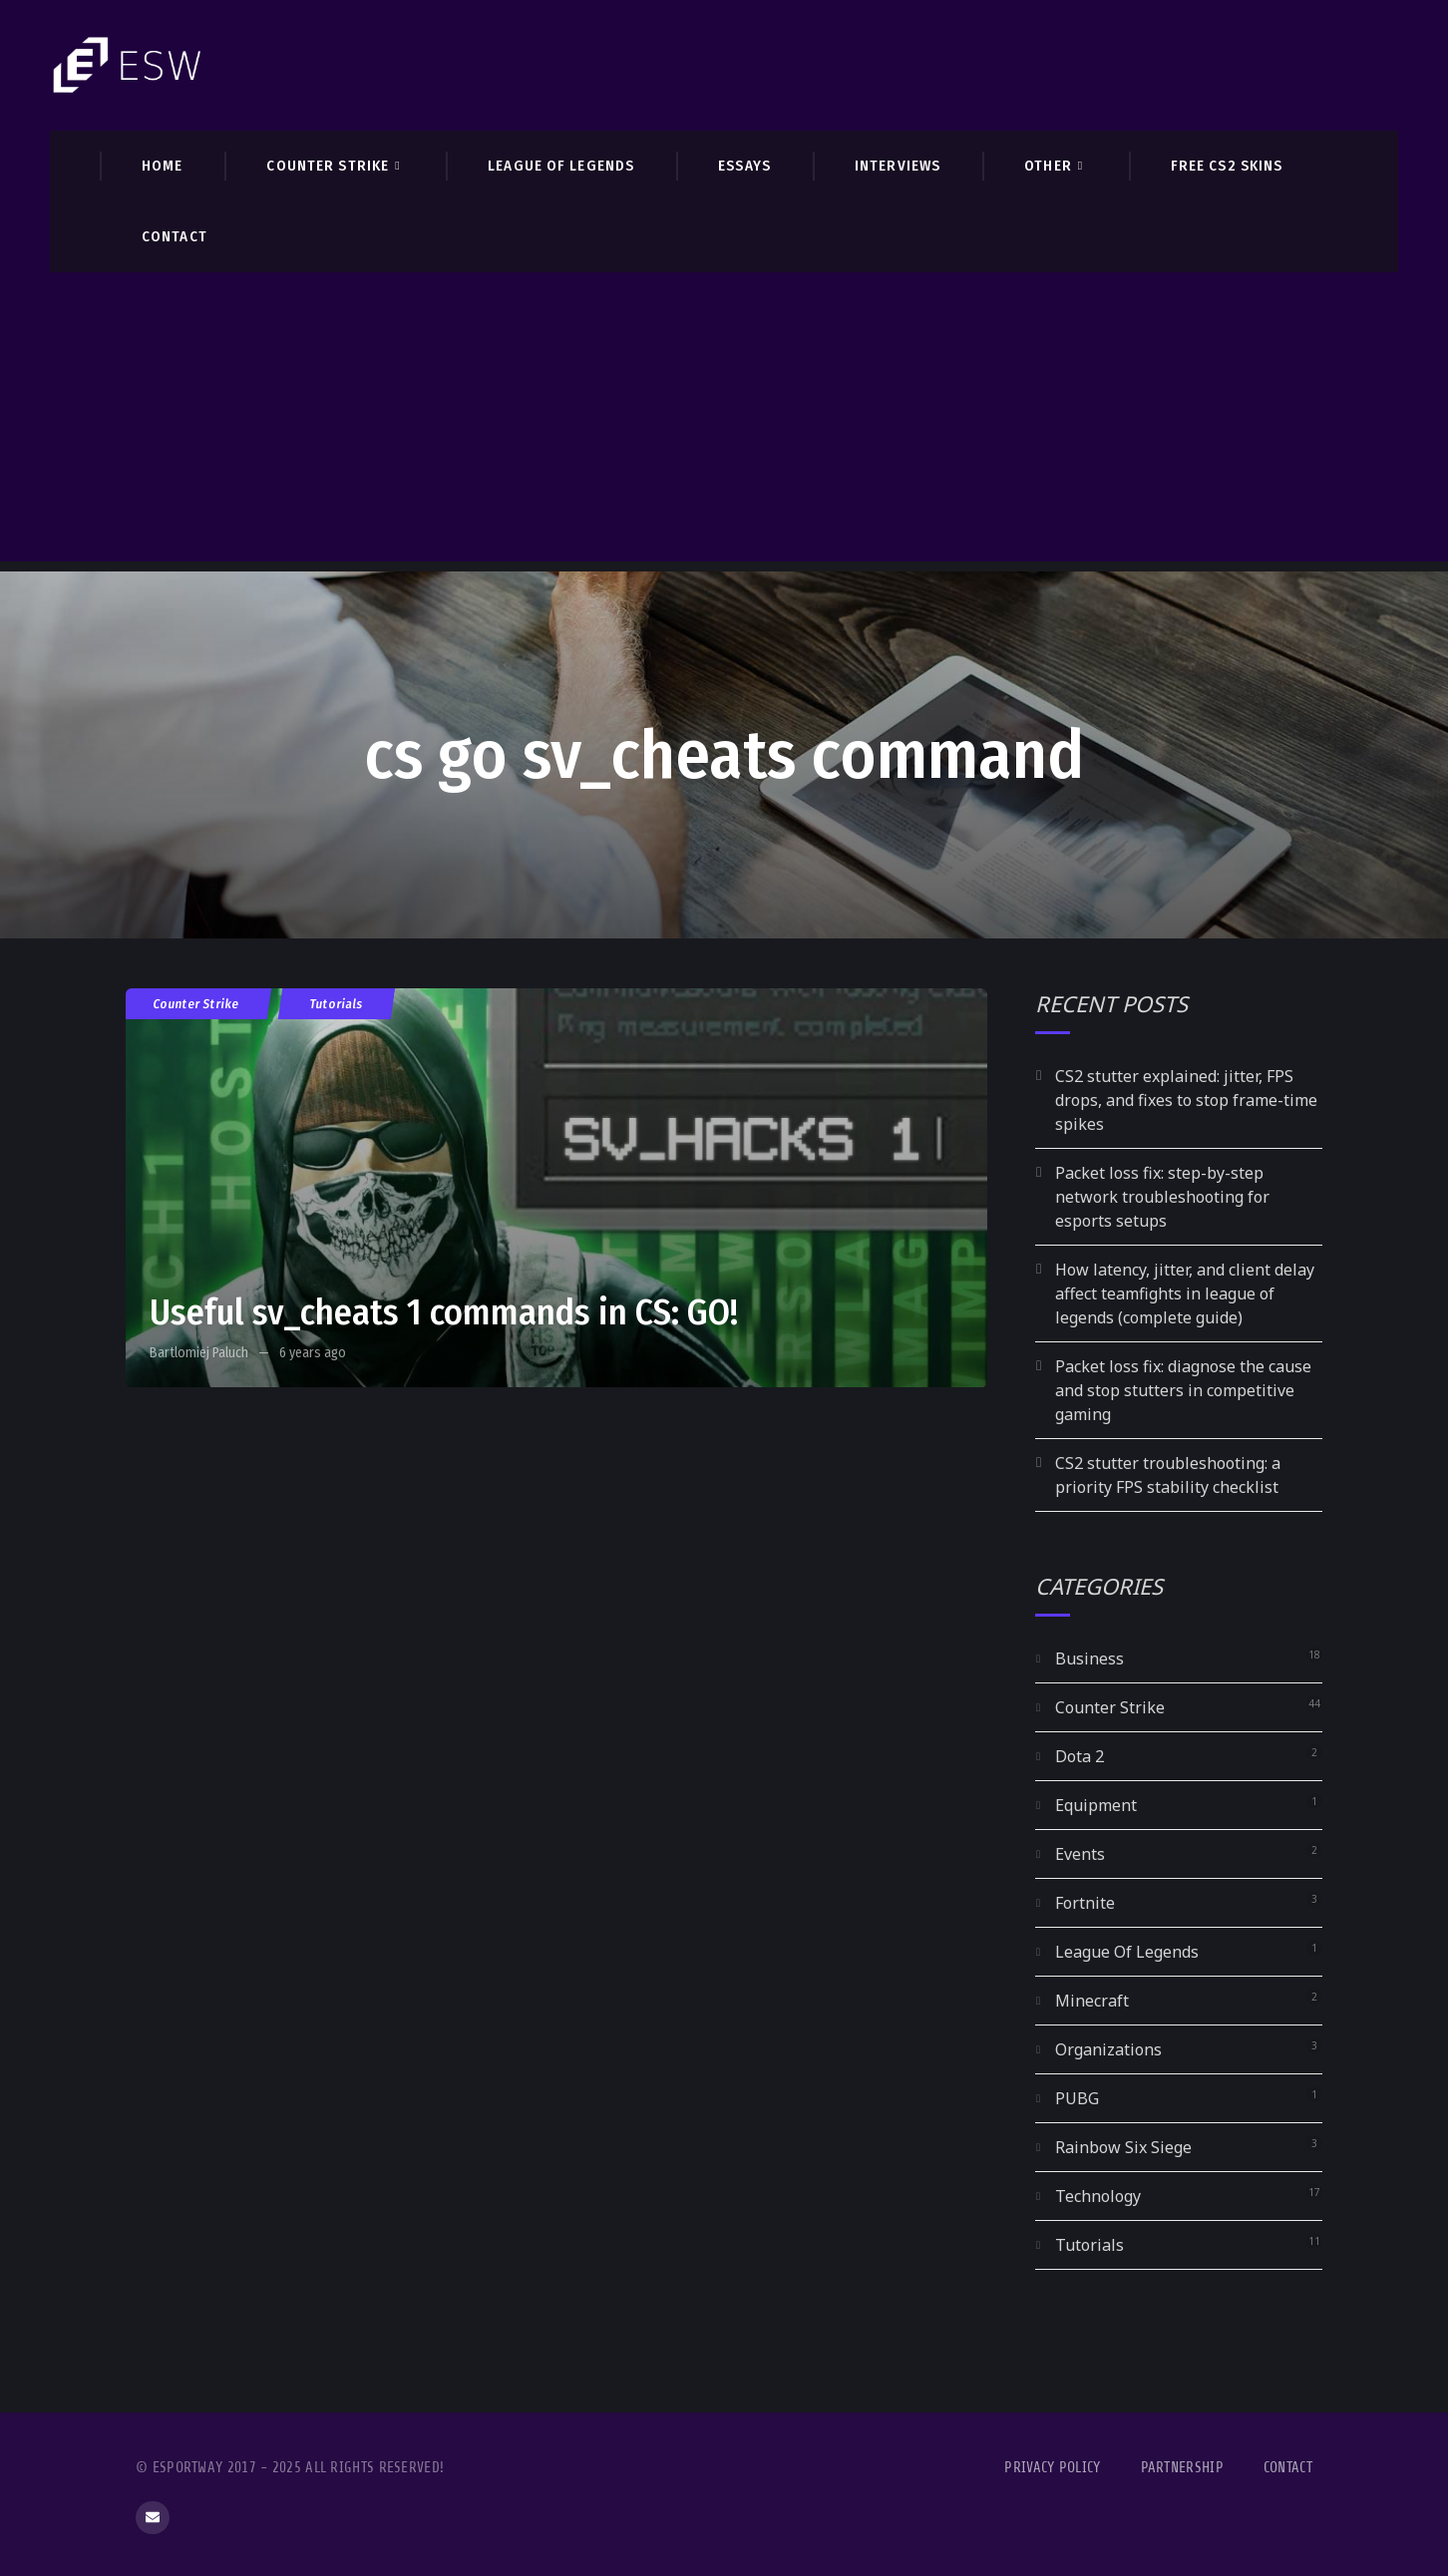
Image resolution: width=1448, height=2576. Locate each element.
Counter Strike (196, 1003)
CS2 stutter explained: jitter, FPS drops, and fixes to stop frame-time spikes (1186, 1100)
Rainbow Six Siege (1123, 2147)
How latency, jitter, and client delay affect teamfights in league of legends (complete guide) (1184, 1293)
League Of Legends (1127, 1952)
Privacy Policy (1052, 2467)
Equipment (1096, 1805)
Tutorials (336, 1003)
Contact (1288, 2467)
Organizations (1108, 2049)
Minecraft (1092, 2001)
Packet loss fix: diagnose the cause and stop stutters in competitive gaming (1183, 1390)
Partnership (1182, 2467)
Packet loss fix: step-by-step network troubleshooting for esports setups (1162, 1197)
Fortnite (1085, 1903)
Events (1080, 1854)
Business (1089, 1658)
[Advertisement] (724, 421)
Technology (1098, 2196)
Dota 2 (1079, 1756)
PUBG (1077, 2098)
